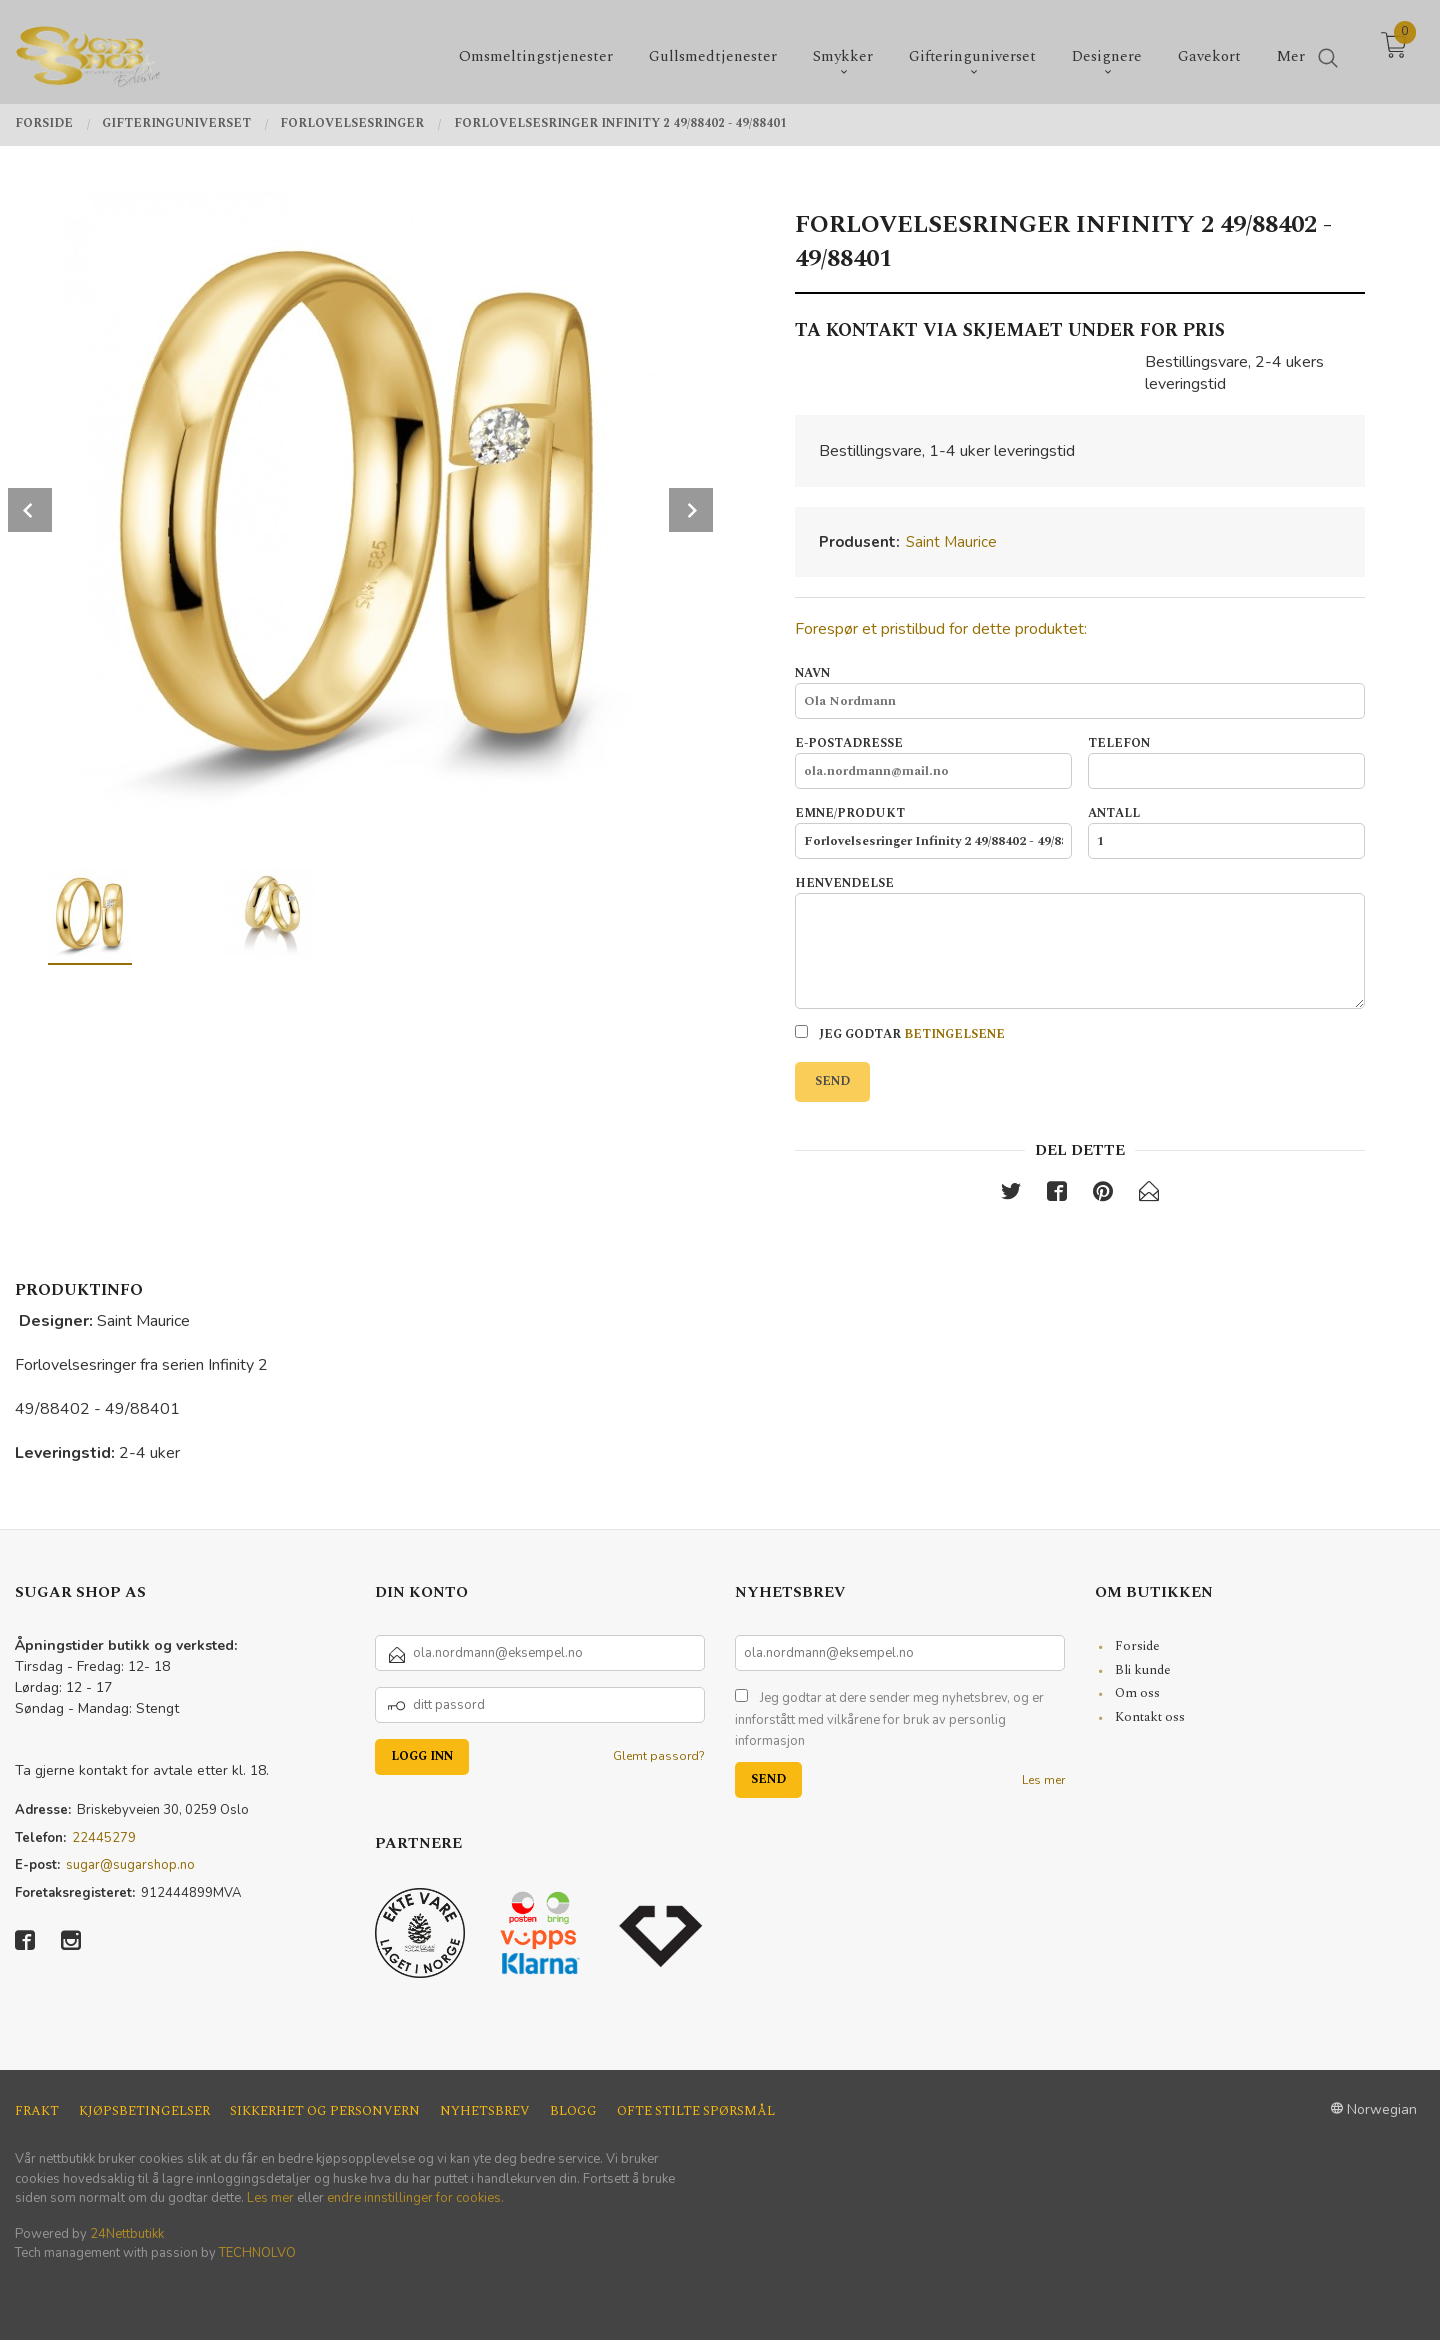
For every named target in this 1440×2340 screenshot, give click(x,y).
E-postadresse (933, 762)
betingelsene (954, 1034)
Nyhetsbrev (485, 2111)
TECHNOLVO (257, 2253)
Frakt (37, 2111)
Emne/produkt (933, 832)
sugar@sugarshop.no (130, 1865)
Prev (30, 510)
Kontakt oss (1150, 1717)
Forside (1137, 1646)
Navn (1080, 692)
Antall (1226, 832)
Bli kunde (1143, 1670)
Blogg (573, 2111)
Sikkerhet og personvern (325, 2111)
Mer (1291, 50)
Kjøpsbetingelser (144, 2111)
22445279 (104, 1838)
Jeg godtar (900, 1034)
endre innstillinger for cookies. (415, 2198)
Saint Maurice (951, 542)
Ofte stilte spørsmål (696, 2111)
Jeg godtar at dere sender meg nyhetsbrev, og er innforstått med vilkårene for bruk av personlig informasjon (889, 1719)
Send (832, 1081)
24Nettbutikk (127, 2234)
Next (691, 510)
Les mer (1043, 1780)
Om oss (1137, 1693)
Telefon (1226, 762)
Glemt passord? (659, 1756)
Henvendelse (1080, 942)
